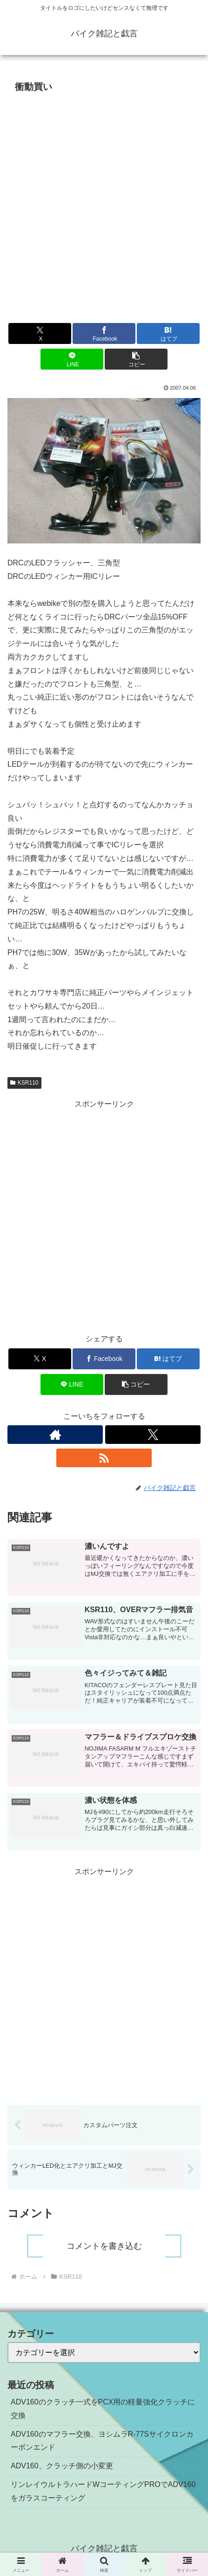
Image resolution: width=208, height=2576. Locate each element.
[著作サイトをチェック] (55, 1434)
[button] (136, 359)
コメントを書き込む (104, 2246)
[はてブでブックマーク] (168, 333)
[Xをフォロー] (153, 1434)
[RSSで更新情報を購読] (104, 1458)
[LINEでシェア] (71, 359)
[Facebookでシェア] (104, 333)
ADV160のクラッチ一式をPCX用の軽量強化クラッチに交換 (103, 2408)
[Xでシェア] (39, 333)
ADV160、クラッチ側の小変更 (62, 2466)
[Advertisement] (104, 205)
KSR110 (24, 1082)
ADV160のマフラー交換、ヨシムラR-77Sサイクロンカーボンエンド (102, 2441)
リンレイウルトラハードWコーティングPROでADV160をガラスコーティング (103, 2491)
